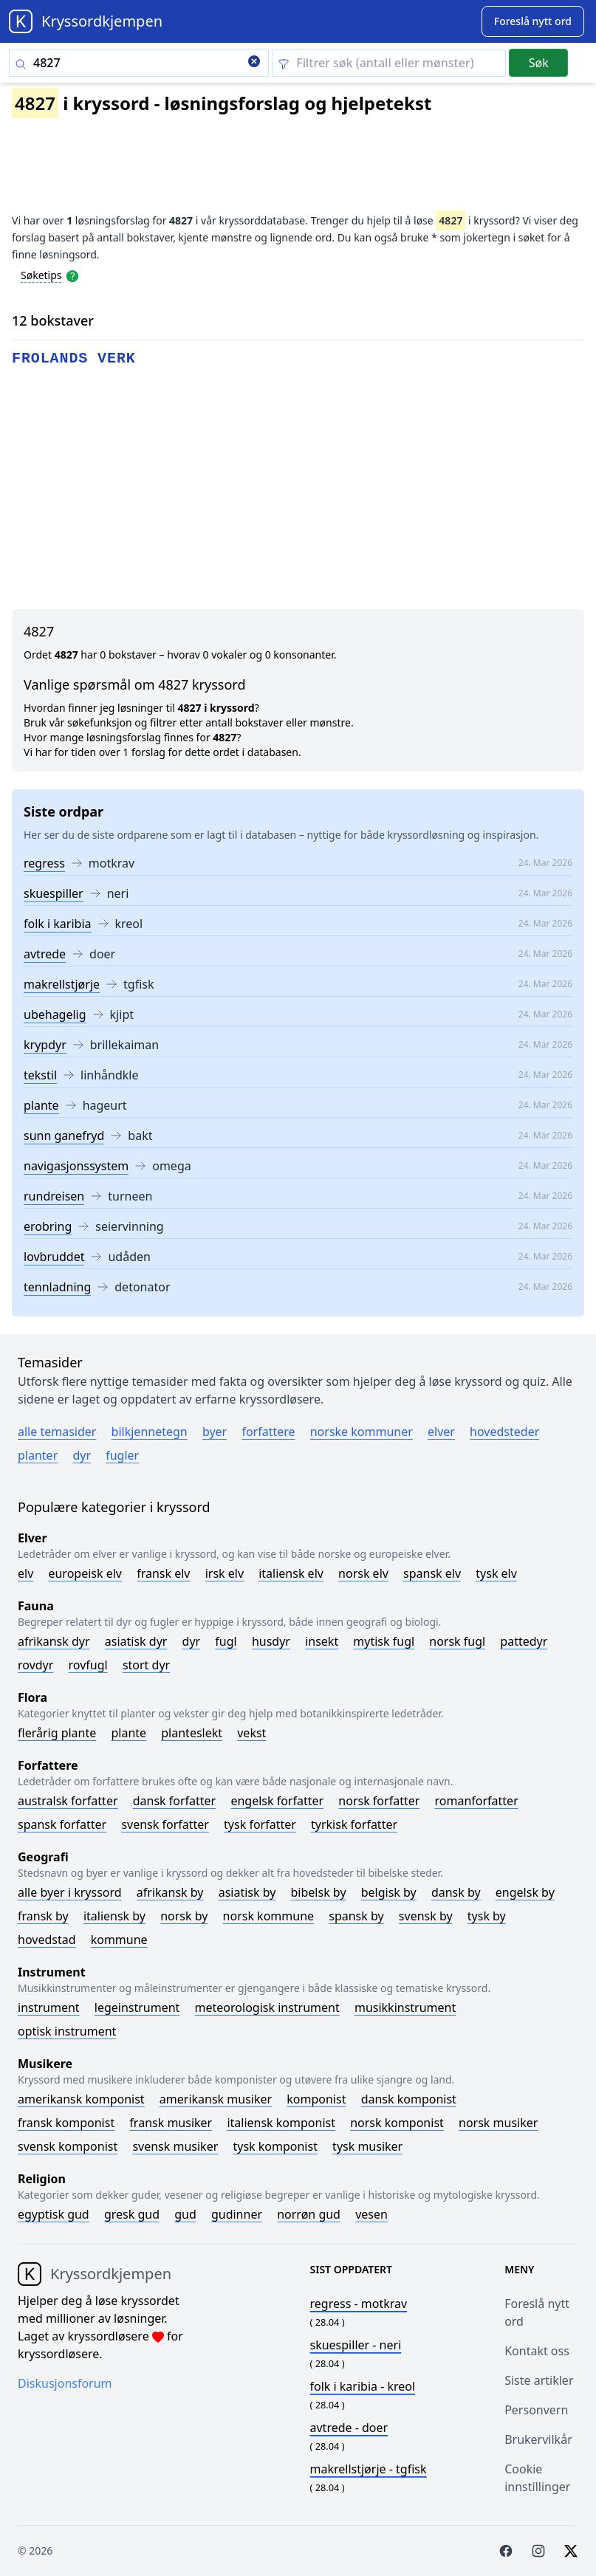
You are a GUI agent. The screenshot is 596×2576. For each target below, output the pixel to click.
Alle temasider (57, 1431)
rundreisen (54, 1196)
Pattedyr (523, 1641)
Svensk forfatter (165, 1824)
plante (41, 1105)
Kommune (119, 1939)
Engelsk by (525, 1892)
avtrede (45, 954)
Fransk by (43, 1916)
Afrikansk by (170, 1892)
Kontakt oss (536, 2351)
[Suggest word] (533, 21)
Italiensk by (114, 1916)
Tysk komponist (275, 2146)
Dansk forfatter (174, 1801)
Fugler (122, 1455)
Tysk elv (496, 1573)
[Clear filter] (389, 63)
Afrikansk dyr (54, 1641)
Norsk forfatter (378, 1801)
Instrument (49, 2007)
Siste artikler (538, 2380)
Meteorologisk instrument (267, 2007)
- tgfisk (368, 2469)
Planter (38, 1455)
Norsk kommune (269, 1916)
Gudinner (236, 2214)
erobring (48, 1226)
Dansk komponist (408, 2099)
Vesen (371, 2214)
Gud (185, 2214)
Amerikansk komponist (81, 2099)
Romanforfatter (476, 1801)
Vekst (251, 1733)
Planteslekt (191, 1733)
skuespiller (53, 893)
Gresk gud (132, 2214)
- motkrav (359, 2303)
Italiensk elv (290, 1573)
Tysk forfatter (260, 1824)
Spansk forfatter (62, 1824)
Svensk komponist (67, 2146)
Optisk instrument (67, 2031)
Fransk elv (163, 1573)
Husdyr (271, 1641)
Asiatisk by (247, 1892)
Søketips (41, 275)
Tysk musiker (367, 2146)
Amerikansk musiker (216, 2099)
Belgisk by (389, 1892)
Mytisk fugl (383, 1641)
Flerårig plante (57, 1733)
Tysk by (486, 1916)
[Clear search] (254, 62)
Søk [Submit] (539, 63)
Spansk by (356, 1916)
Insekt (321, 1641)
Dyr (81, 1455)
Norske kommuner (361, 1431)
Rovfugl (88, 1665)
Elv (25, 1573)
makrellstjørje (62, 984)
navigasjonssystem (76, 1166)
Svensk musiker (175, 2146)
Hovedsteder (504, 1431)
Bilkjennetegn (150, 1431)
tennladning (57, 1287)
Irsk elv (224, 1573)
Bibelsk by (318, 1892)
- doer (349, 2427)
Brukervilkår (538, 2439)
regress (44, 863)
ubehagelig (55, 1014)
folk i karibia (58, 924)
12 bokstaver (53, 320)
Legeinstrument (137, 2007)
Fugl (225, 1641)
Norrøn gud (308, 2214)
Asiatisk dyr (136, 1641)
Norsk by (184, 1916)
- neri (356, 2345)
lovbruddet (54, 1256)
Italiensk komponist (281, 2123)
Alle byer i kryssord (70, 1892)
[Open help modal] (72, 275)
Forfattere (268, 1431)
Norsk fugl (457, 1641)
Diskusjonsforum (65, 2383)
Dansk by (456, 1892)
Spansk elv (432, 1573)
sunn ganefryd (64, 1135)
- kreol (363, 2386)
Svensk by (426, 1916)
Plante (128, 1733)
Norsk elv (363, 1573)
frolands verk (74, 358)
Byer (214, 1431)
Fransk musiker (170, 2123)
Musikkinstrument (405, 2007)
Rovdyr (35, 1665)
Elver (441, 1431)
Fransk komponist (66, 2123)
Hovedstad (47, 1939)
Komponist (316, 2099)
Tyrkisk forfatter (354, 1824)
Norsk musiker (498, 2123)
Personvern (536, 2410)
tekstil (40, 1075)
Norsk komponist (397, 2123)
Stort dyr (146, 1665)
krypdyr (45, 1045)
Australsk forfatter (68, 1801)
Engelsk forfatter (276, 1801)
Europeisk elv (85, 1573)
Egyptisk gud (53, 2214)
